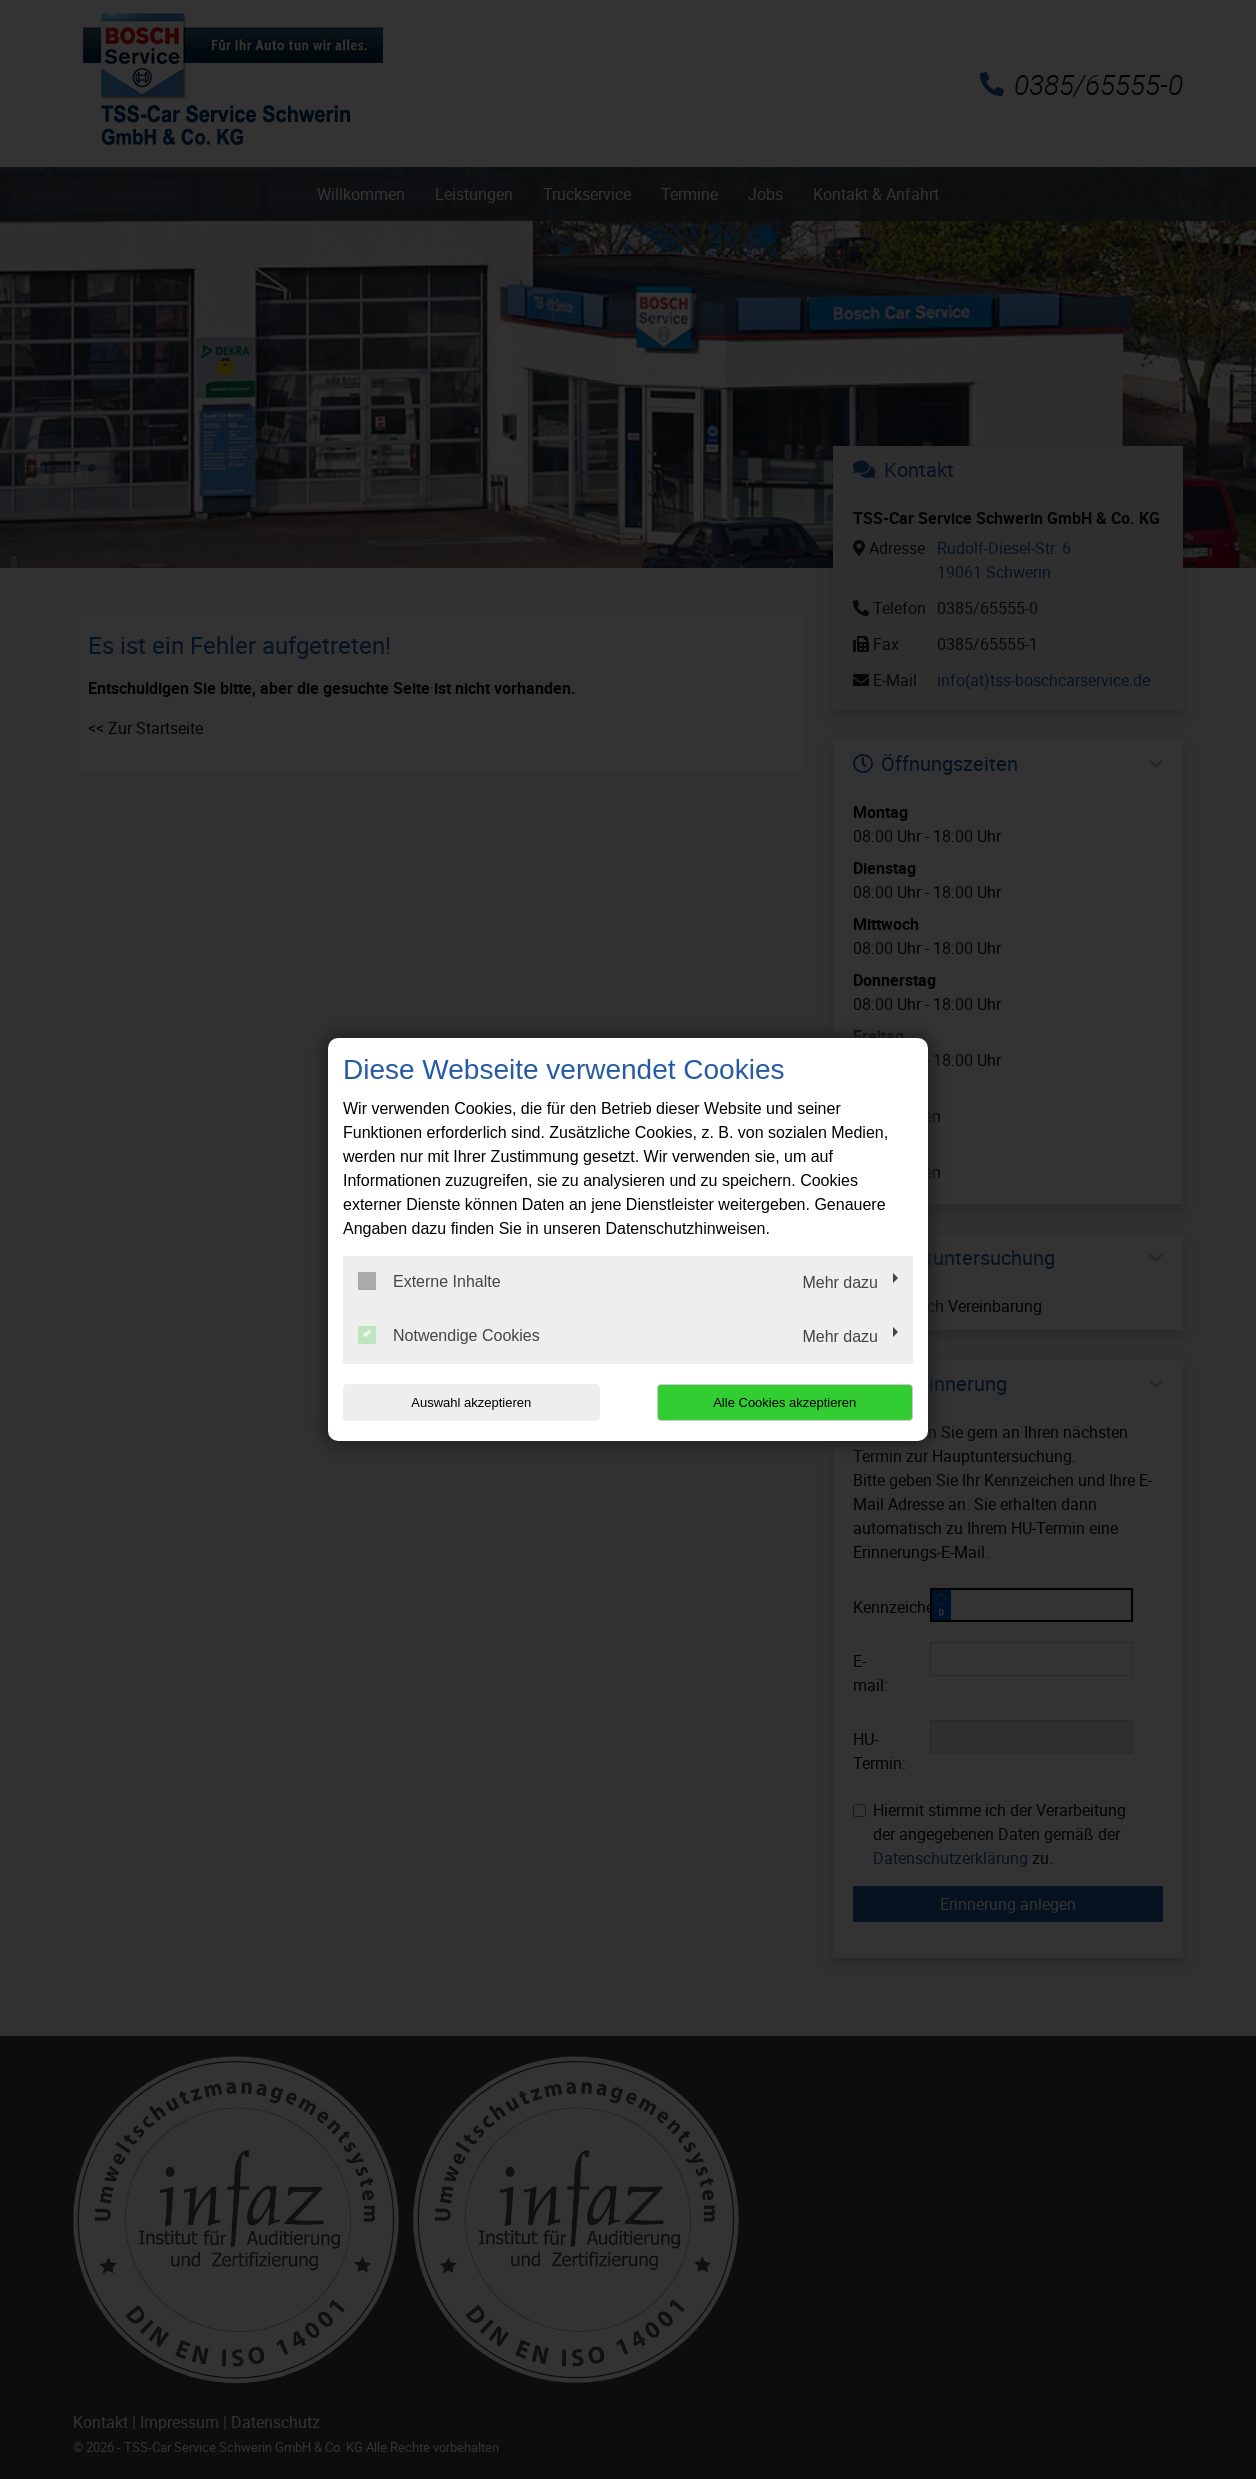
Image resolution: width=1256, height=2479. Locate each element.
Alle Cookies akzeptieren (784, 1402)
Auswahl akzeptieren (471, 1402)
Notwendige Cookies (449, 1335)
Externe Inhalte (429, 1281)
